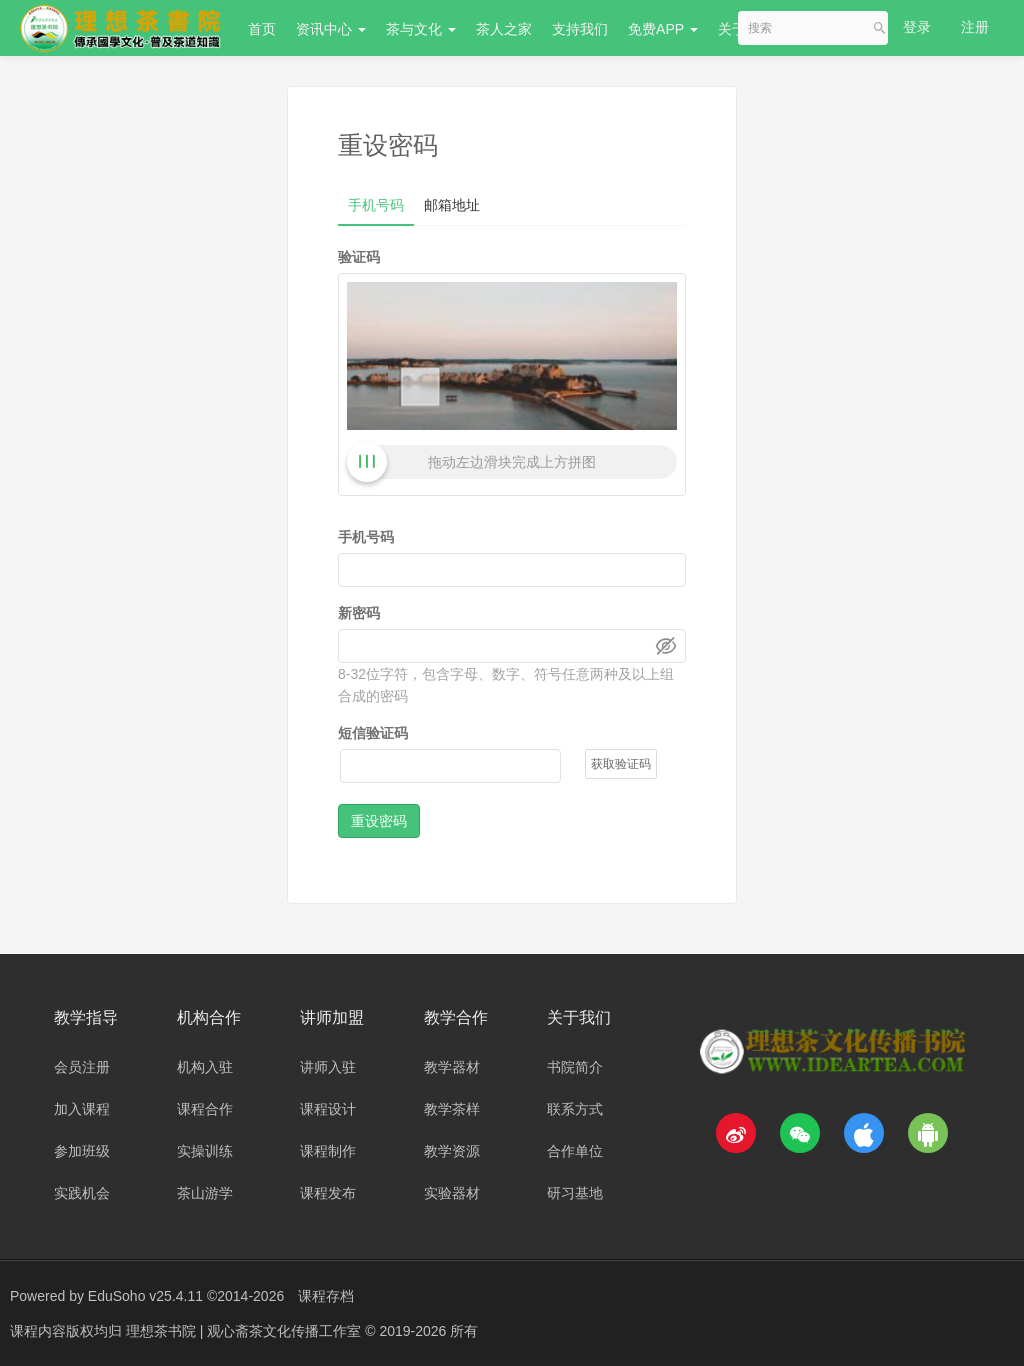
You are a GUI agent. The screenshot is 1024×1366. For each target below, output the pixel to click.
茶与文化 (421, 29)
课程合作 (205, 1109)
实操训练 (205, 1151)
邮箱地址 (452, 205)
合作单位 (575, 1151)
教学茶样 (452, 1109)
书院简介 (575, 1067)
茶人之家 (504, 29)
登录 (917, 27)
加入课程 (82, 1109)
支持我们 (580, 29)
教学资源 (452, 1151)
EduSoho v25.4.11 (145, 1296)
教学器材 (452, 1067)
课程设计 (328, 1109)
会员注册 (82, 1067)
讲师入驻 (328, 1067)
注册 (975, 27)
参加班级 (82, 1151)
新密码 (359, 613)
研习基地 (575, 1193)
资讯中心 (331, 29)
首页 (262, 29)
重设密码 (379, 821)
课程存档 (326, 1296)
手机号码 (376, 205)
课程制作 (328, 1151)
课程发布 (328, 1193)
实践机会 (82, 1193)
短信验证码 (373, 733)
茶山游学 (205, 1193)
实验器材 (452, 1193)
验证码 (359, 257)
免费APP (663, 29)
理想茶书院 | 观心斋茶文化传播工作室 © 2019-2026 (288, 1331)
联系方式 (575, 1109)
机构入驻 (205, 1067)
